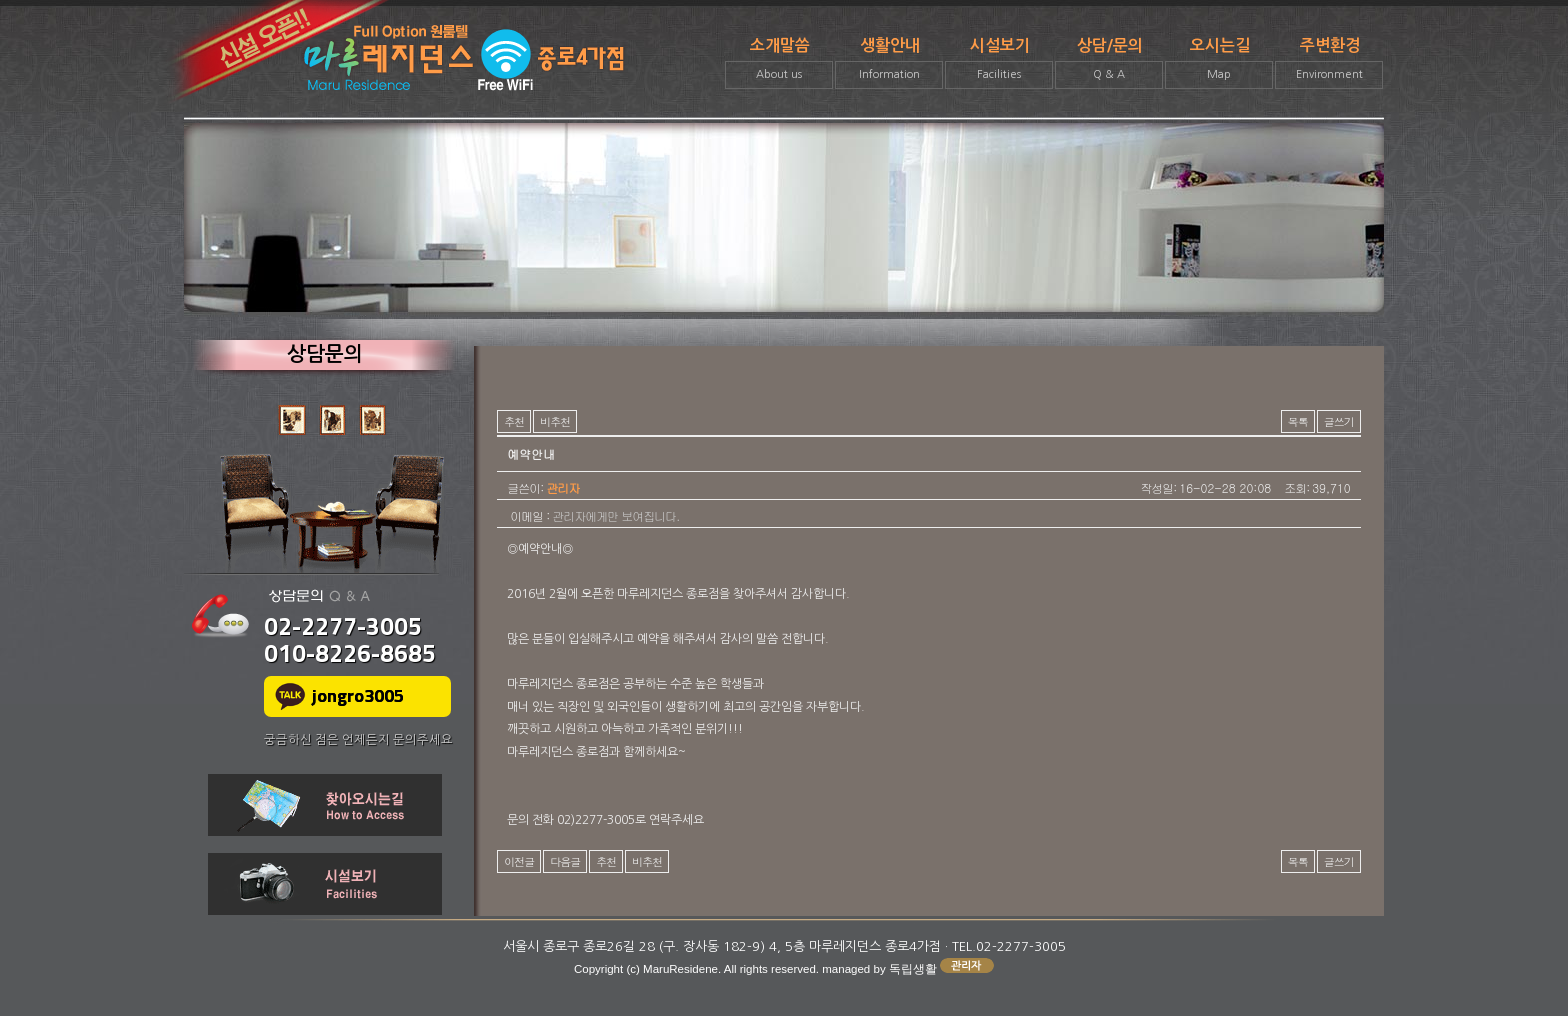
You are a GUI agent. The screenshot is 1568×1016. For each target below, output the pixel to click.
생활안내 (889, 63)
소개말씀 (779, 63)
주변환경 (1329, 63)
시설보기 (999, 63)
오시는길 (1219, 63)
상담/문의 (1109, 63)
